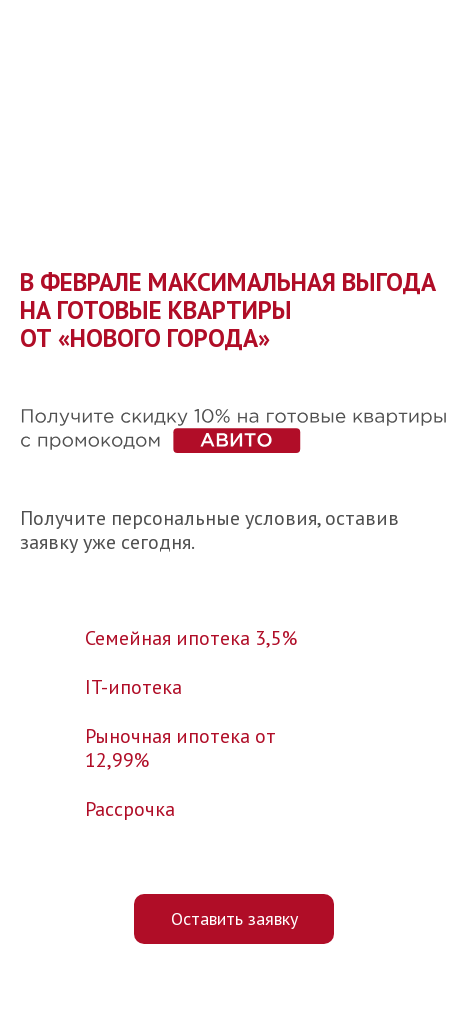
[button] (234, 919)
